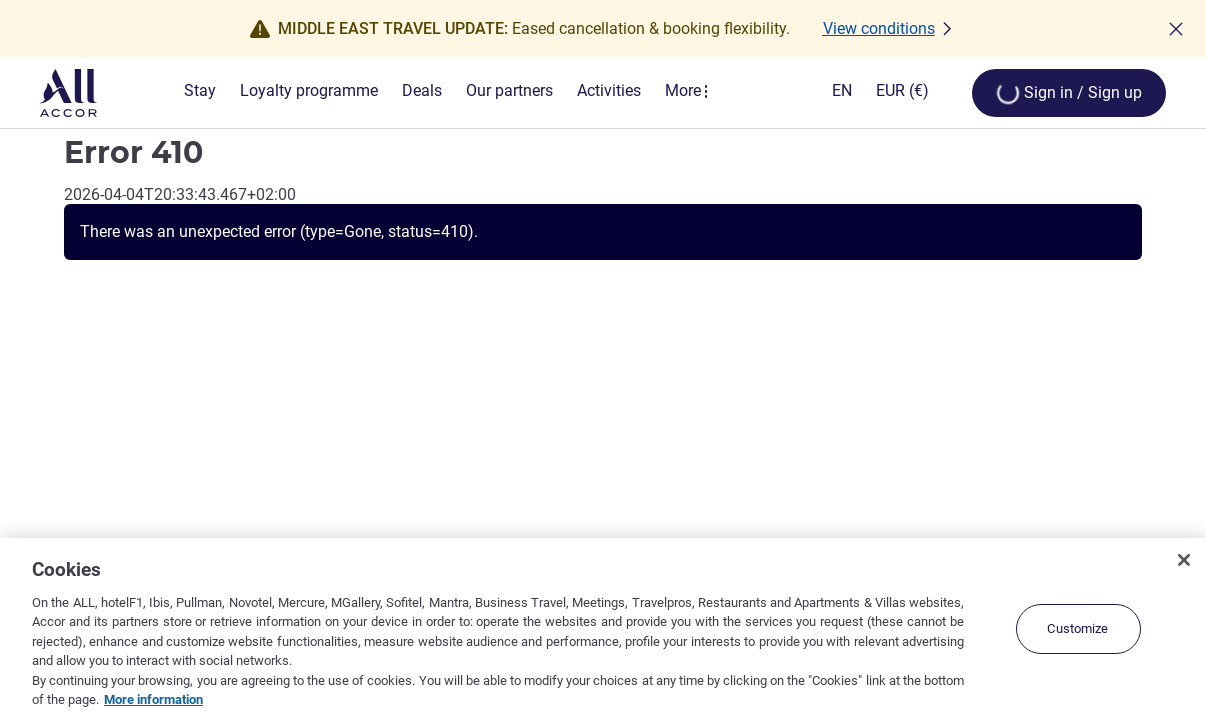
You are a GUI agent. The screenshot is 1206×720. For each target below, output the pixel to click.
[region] (603, 629)
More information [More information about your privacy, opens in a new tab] (153, 699)
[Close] (1184, 560)
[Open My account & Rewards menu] (1069, 93)
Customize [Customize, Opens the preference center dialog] (1077, 628)
